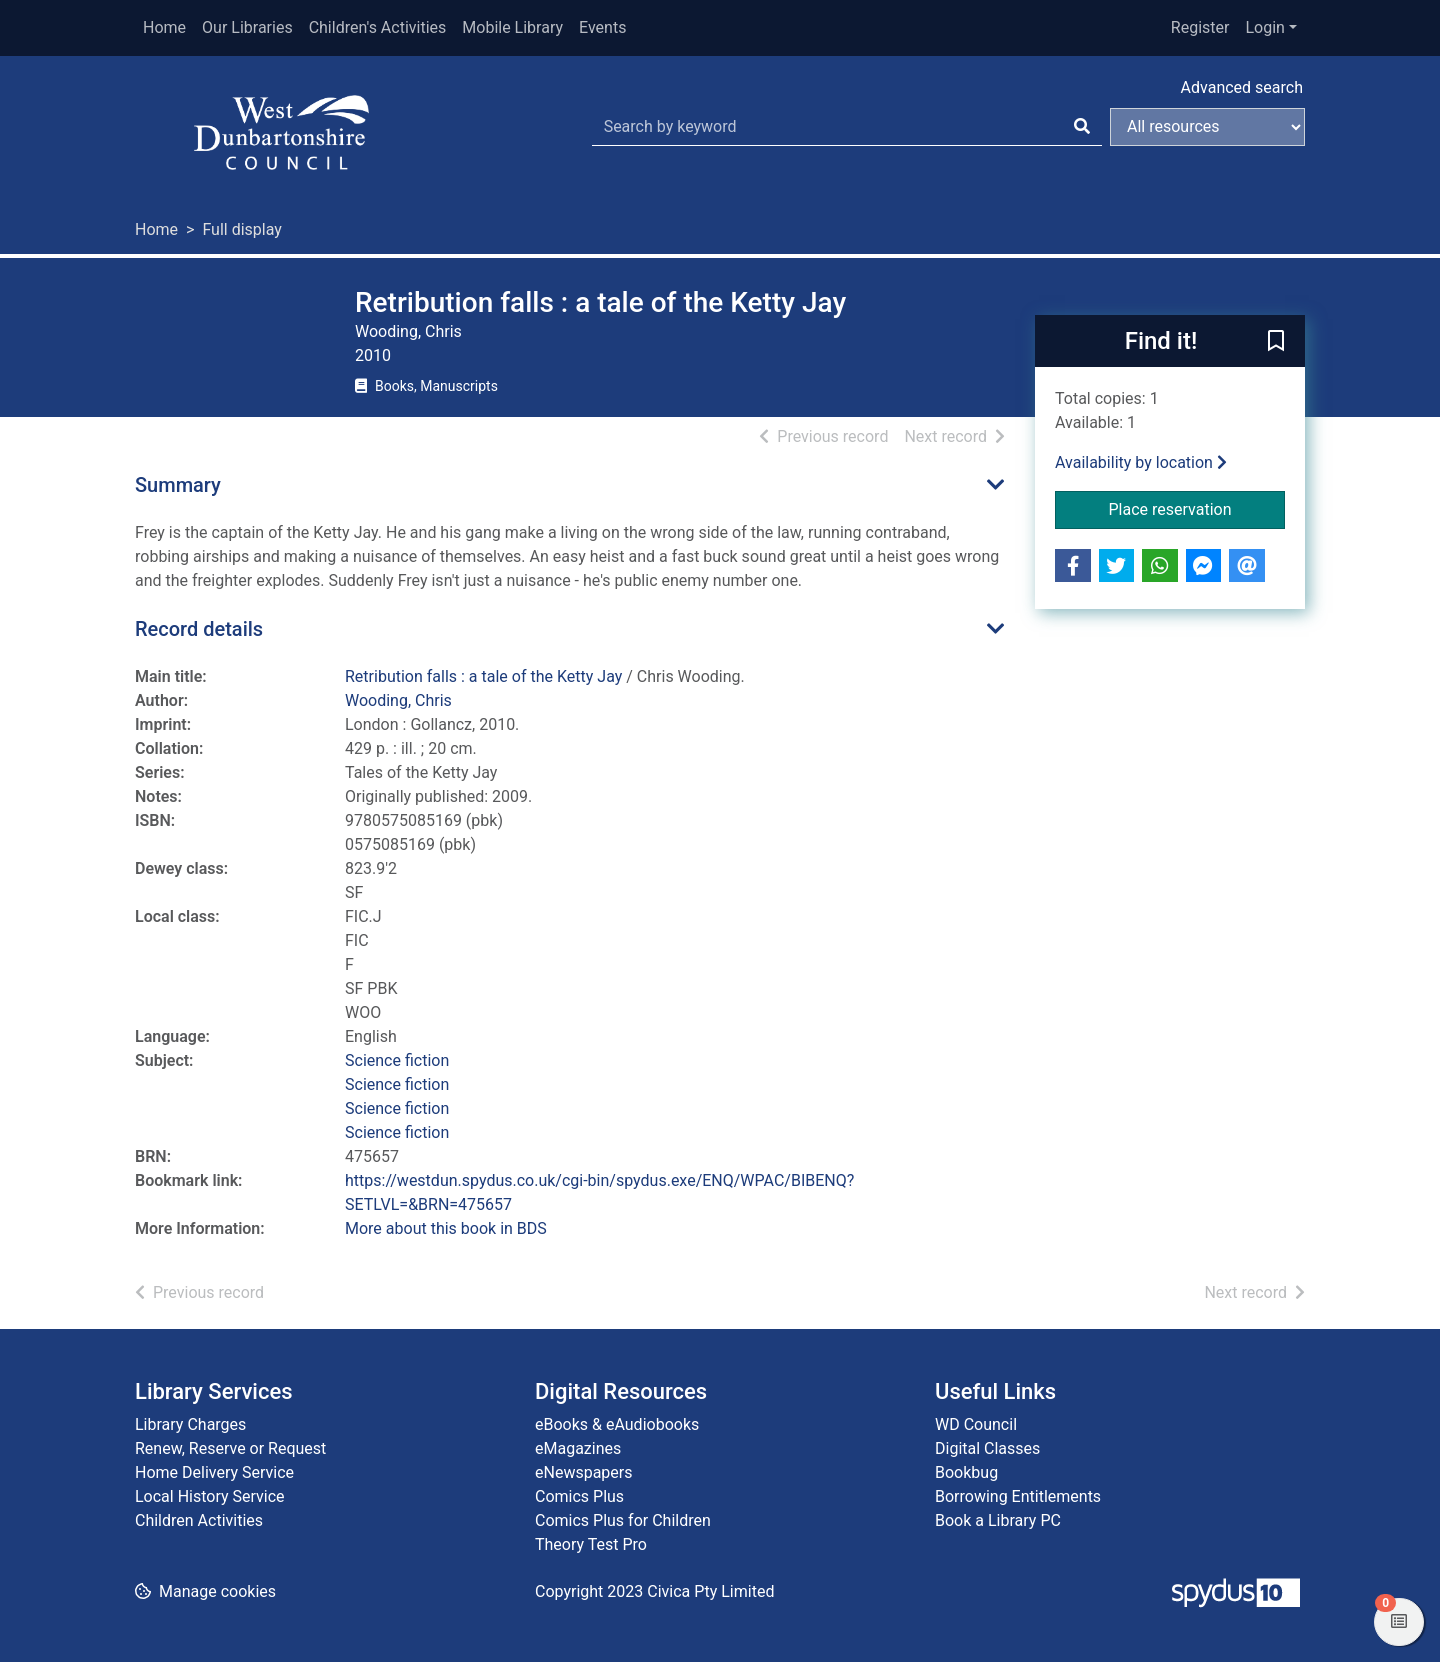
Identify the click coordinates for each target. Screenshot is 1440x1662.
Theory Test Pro (591, 1544)
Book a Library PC (998, 1520)
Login (1264, 27)
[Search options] (1207, 127)
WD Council (976, 1424)
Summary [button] (178, 485)
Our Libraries (247, 27)
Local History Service (210, 1496)
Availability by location (1141, 462)
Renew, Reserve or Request (230, 1448)
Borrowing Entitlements (1018, 1496)
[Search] (1082, 127)
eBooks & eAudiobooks (617, 1424)
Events (602, 27)
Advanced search (1242, 87)
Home (164, 27)
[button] (1276, 342)
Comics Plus (579, 1496)
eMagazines (578, 1448)
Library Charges (190, 1424)
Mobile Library (512, 27)
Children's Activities (378, 27)
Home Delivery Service (214, 1472)
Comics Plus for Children (623, 1520)
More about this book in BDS (446, 1228)
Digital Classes (987, 1448)
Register (1200, 27)
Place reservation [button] (1197, 508)
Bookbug (966, 1472)
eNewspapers (584, 1472)
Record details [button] (199, 629)
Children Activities (199, 1520)
